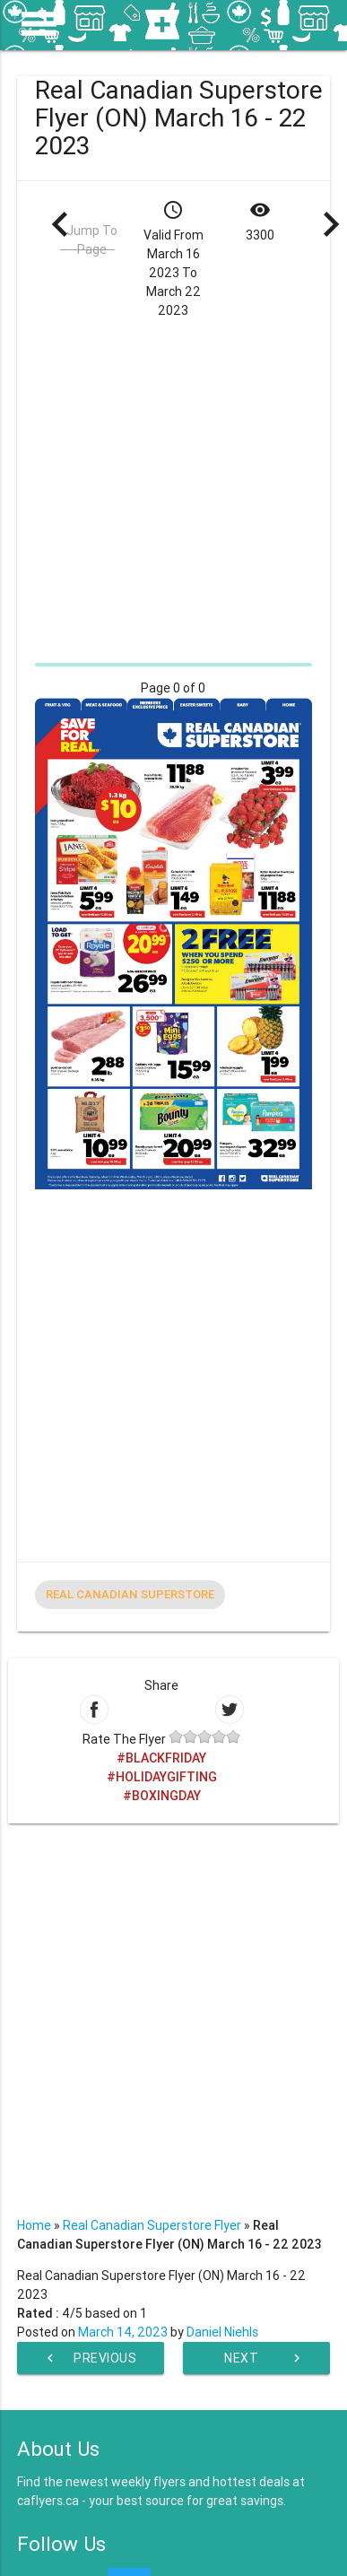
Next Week (264, 2358)
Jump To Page (91, 239)
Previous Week (89, 2358)
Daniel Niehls (222, 2332)
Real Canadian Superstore (130, 1594)
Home (34, 2225)
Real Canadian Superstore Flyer (152, 2225)
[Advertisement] (169, 488)
